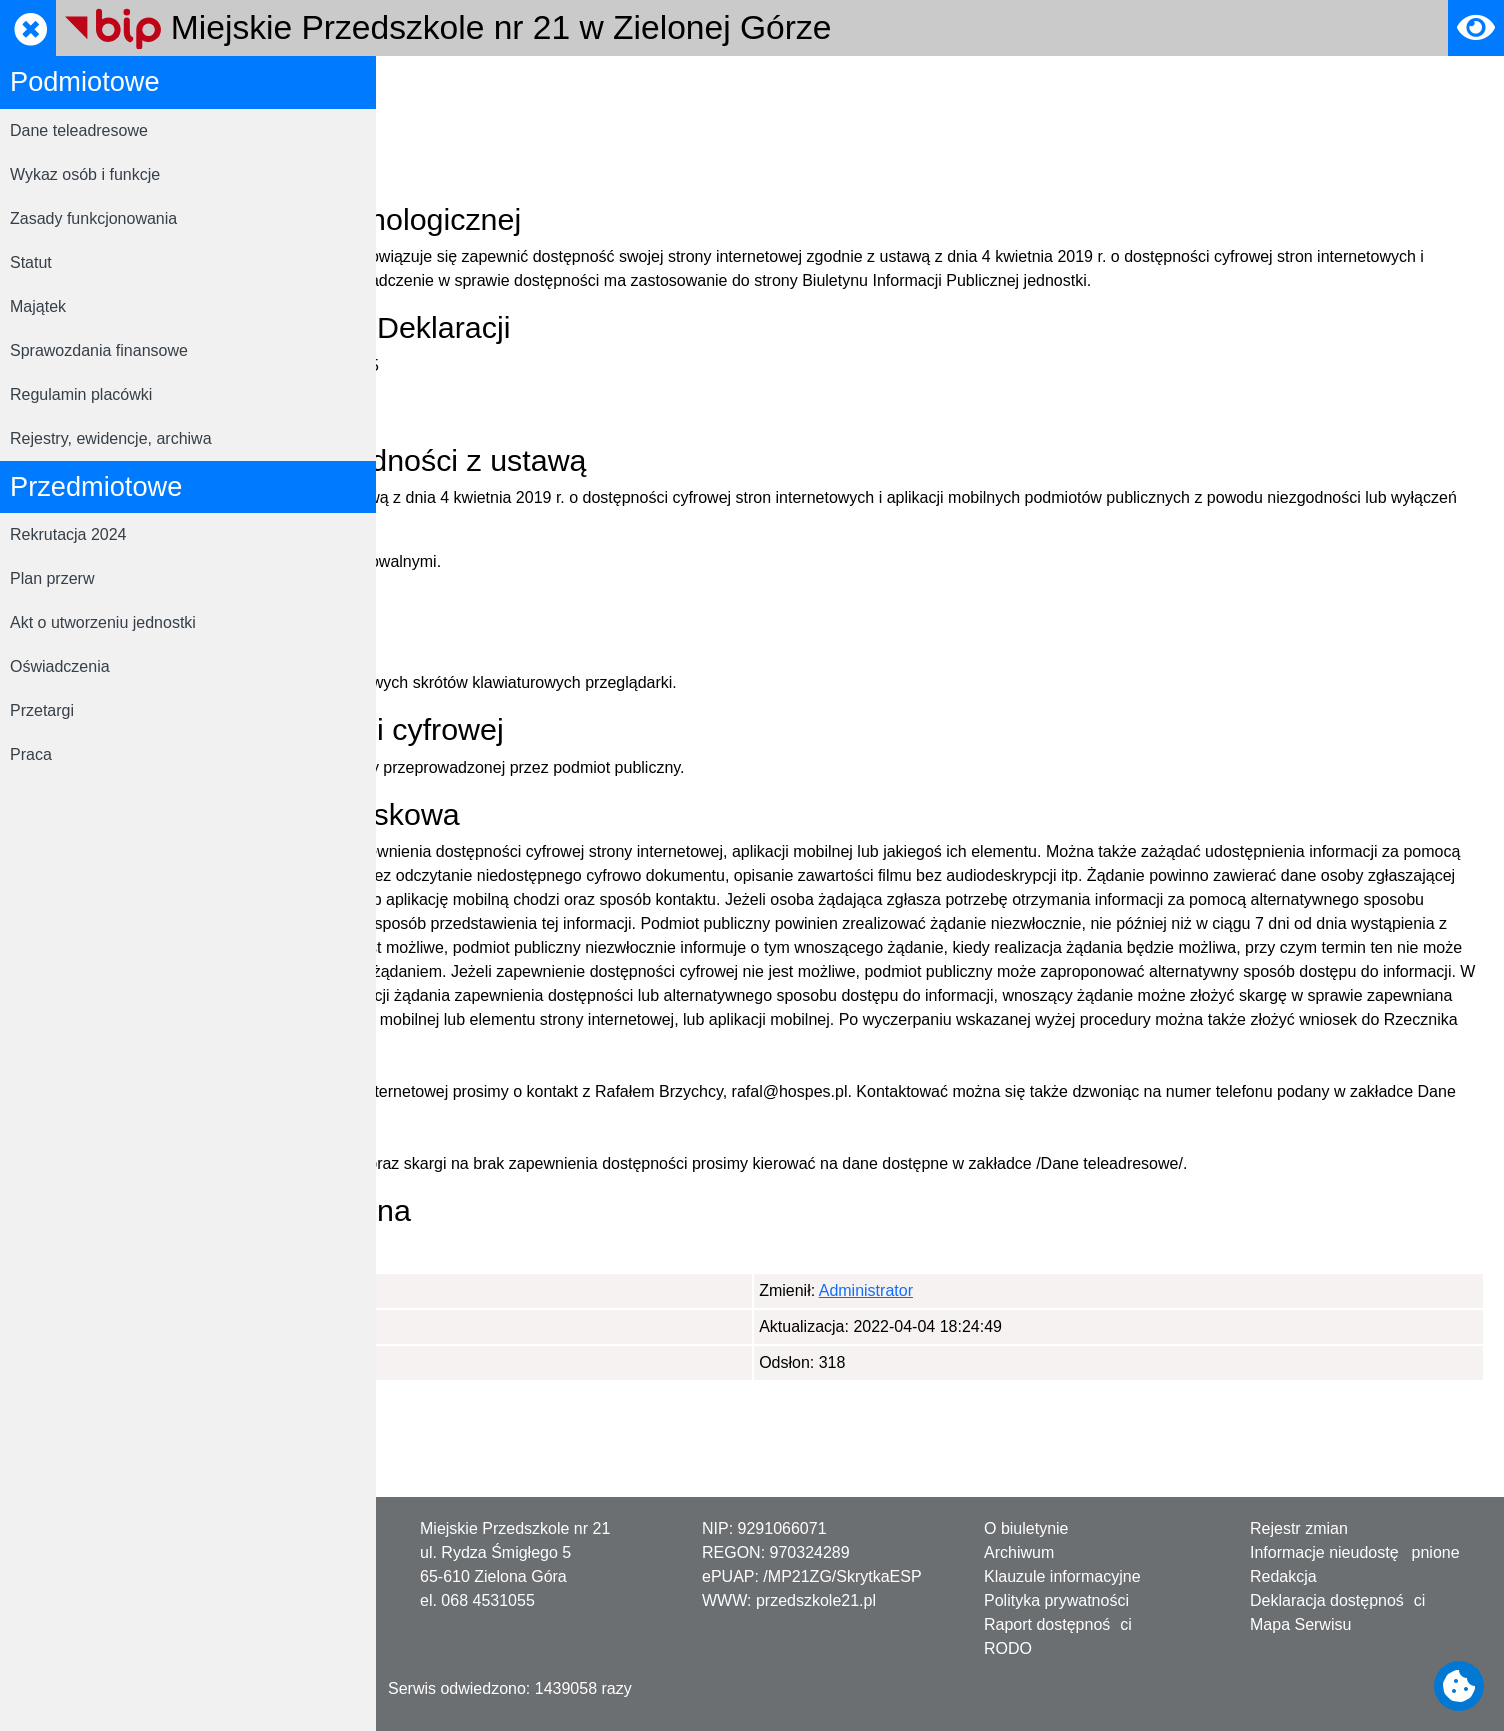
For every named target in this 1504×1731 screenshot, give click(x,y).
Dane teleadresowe (79, 130)
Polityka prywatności (1056, 1600)
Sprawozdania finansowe (99, 350)
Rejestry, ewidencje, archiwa (111, 438)
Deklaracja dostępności (1337, 1600)
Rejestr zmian (1299, 1528)
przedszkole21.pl (816, 1600)
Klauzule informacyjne (1062, 1576)
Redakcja (1283, 1576)
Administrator (495, 1386)
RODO (1008, 1648)
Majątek (38, 306)
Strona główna (447, 83)
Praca (31, 754)
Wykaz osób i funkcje (85, 174)
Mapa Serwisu (1300, 1624)
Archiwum (1019, 1552)
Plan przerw (52, 578)
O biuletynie (1026, 1528)
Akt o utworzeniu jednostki (103, 622)
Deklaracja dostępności (598, 83)
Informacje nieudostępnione (1355, 1552)
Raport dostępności (1058, 1624)
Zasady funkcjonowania (93, 218)
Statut (31, 262)
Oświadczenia (60, 666)
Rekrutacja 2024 (68, 534)
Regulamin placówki (81, 394)
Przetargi (42, 710)
